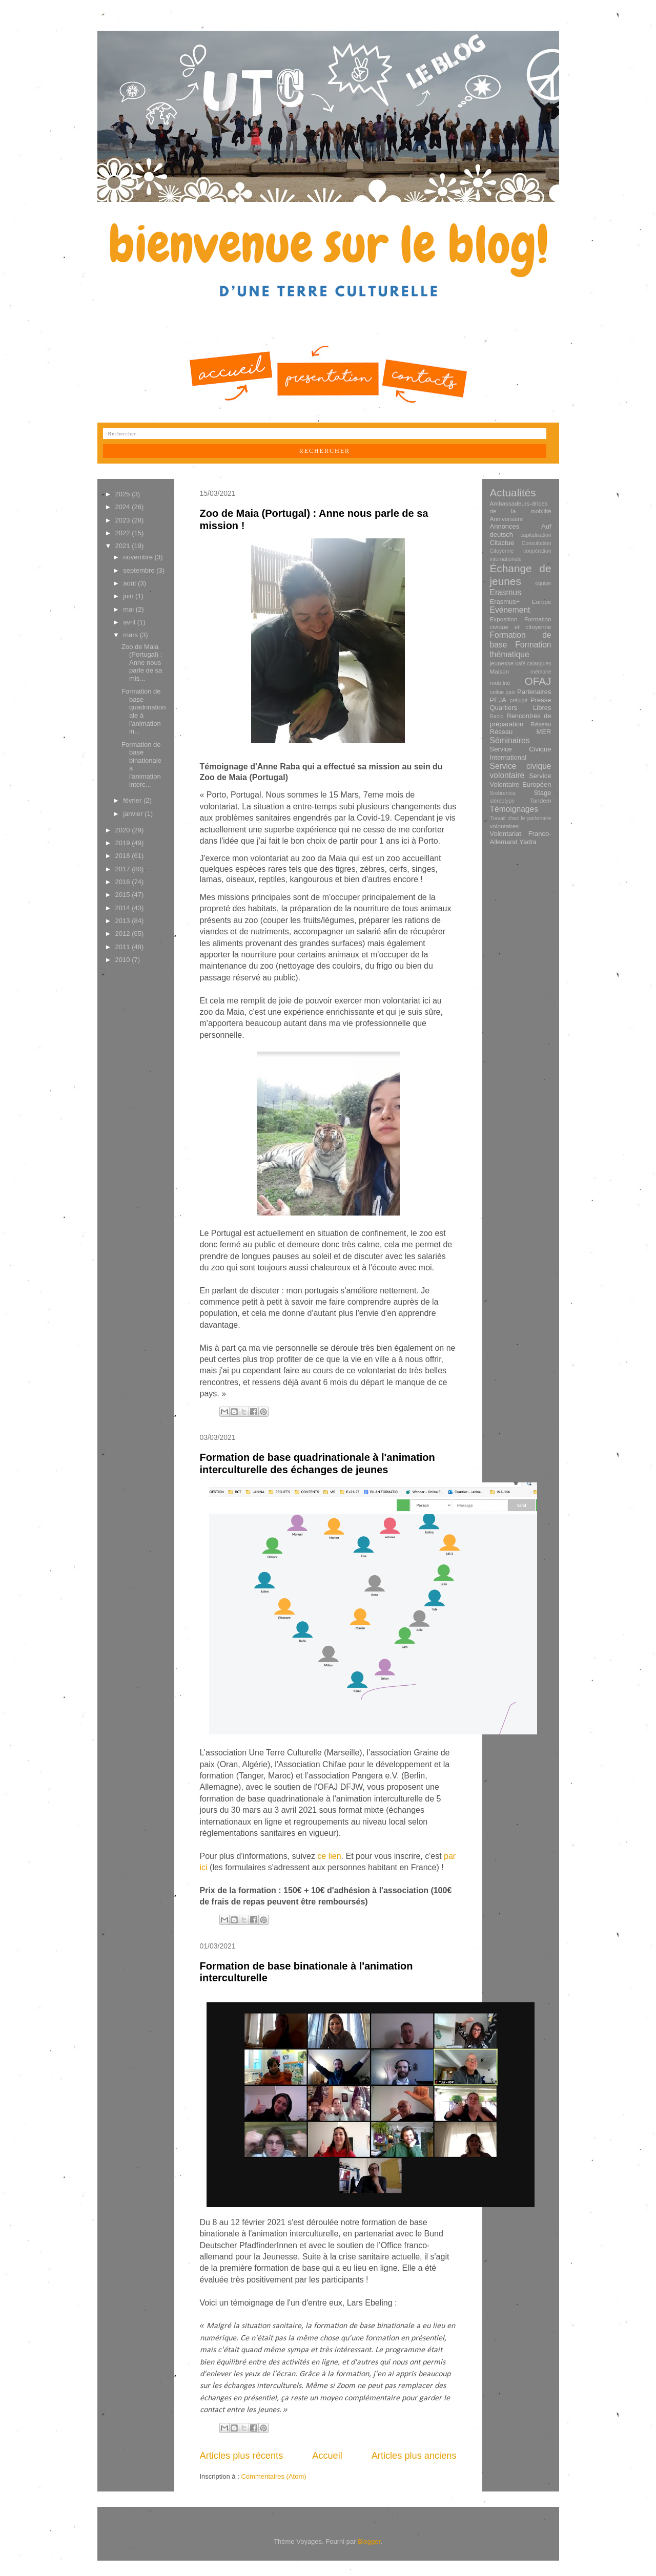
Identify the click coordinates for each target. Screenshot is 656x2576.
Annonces (505, 526)
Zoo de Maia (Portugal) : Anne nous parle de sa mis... (141, 662)
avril (130, 622)
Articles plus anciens (414, 2456)
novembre (138, 557)
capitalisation (535, 535)
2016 (123, 882)
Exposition (504, 619)
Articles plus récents (241, 2456)
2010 (123, 960)
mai (129, 609)
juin (129, 596)
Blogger (369, 2541)
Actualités (513, 492)
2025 (123, 494)
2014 (123, 908)
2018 (123, 856)
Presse (540, 700)
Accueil (327, 2456)
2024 (123, 507)
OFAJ (537, 681)
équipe (543, 583)
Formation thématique (520, 649)
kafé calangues (533, 663)
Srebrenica (503, 793)
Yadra (528, 842)
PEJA (498, 700)
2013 (123, 921)
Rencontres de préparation (520, 720)
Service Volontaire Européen (520, 780)
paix (511, 692)
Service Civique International (520, 753)
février (133, 800)
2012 (123, 933)
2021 (123, 546)
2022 (123, 533)
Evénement (510, 609)
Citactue (502, 543)
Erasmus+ (505, 601)
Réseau (540, 724)
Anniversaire (506, 518)
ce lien (329, 1856)
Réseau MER (520, 732)
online (497, 692)
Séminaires (510, 740)
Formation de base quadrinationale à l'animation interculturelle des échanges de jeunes (317, 1463)
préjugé (519, 700)
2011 (123, 947)
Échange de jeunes (520, 574)
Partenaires (534, 692)
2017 (123, 869)
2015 (123, 894)
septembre (139, 570)
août (130, 583)
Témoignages (514, 809)
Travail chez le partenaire (520, 818)
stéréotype (502, 801)
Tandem (540, 800)
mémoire (540, 672)
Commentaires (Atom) (273, 2476)
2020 (123, 830)
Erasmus (506, 592)
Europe (541, 601)
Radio (497, 716)
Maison (499, 671)
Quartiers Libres (520, 707)
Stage (542, 793)
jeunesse (502, 663)
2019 (123, 843)
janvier (134, 814)
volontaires (504, 826)
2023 (123, 520)
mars (131, 635)
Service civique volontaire (520, 771)
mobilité (500, 682)
